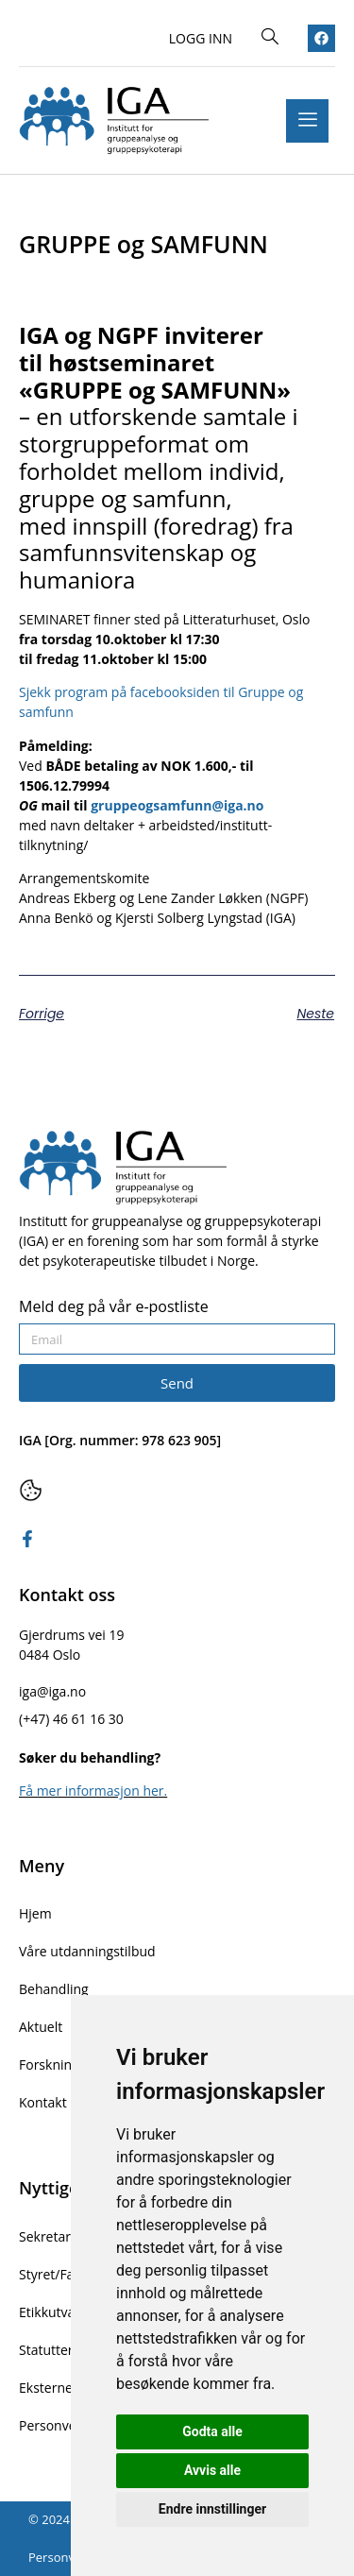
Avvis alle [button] (212, 2470)
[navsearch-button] (270, 38)
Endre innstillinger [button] (212, 2508)
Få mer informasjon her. (93, 1791)
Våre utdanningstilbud (87, 1951)
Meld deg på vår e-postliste (114, 1308)
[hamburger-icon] (307, 121)
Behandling (54, 1989)
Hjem (35, 1913)
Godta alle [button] (212, 2431)
